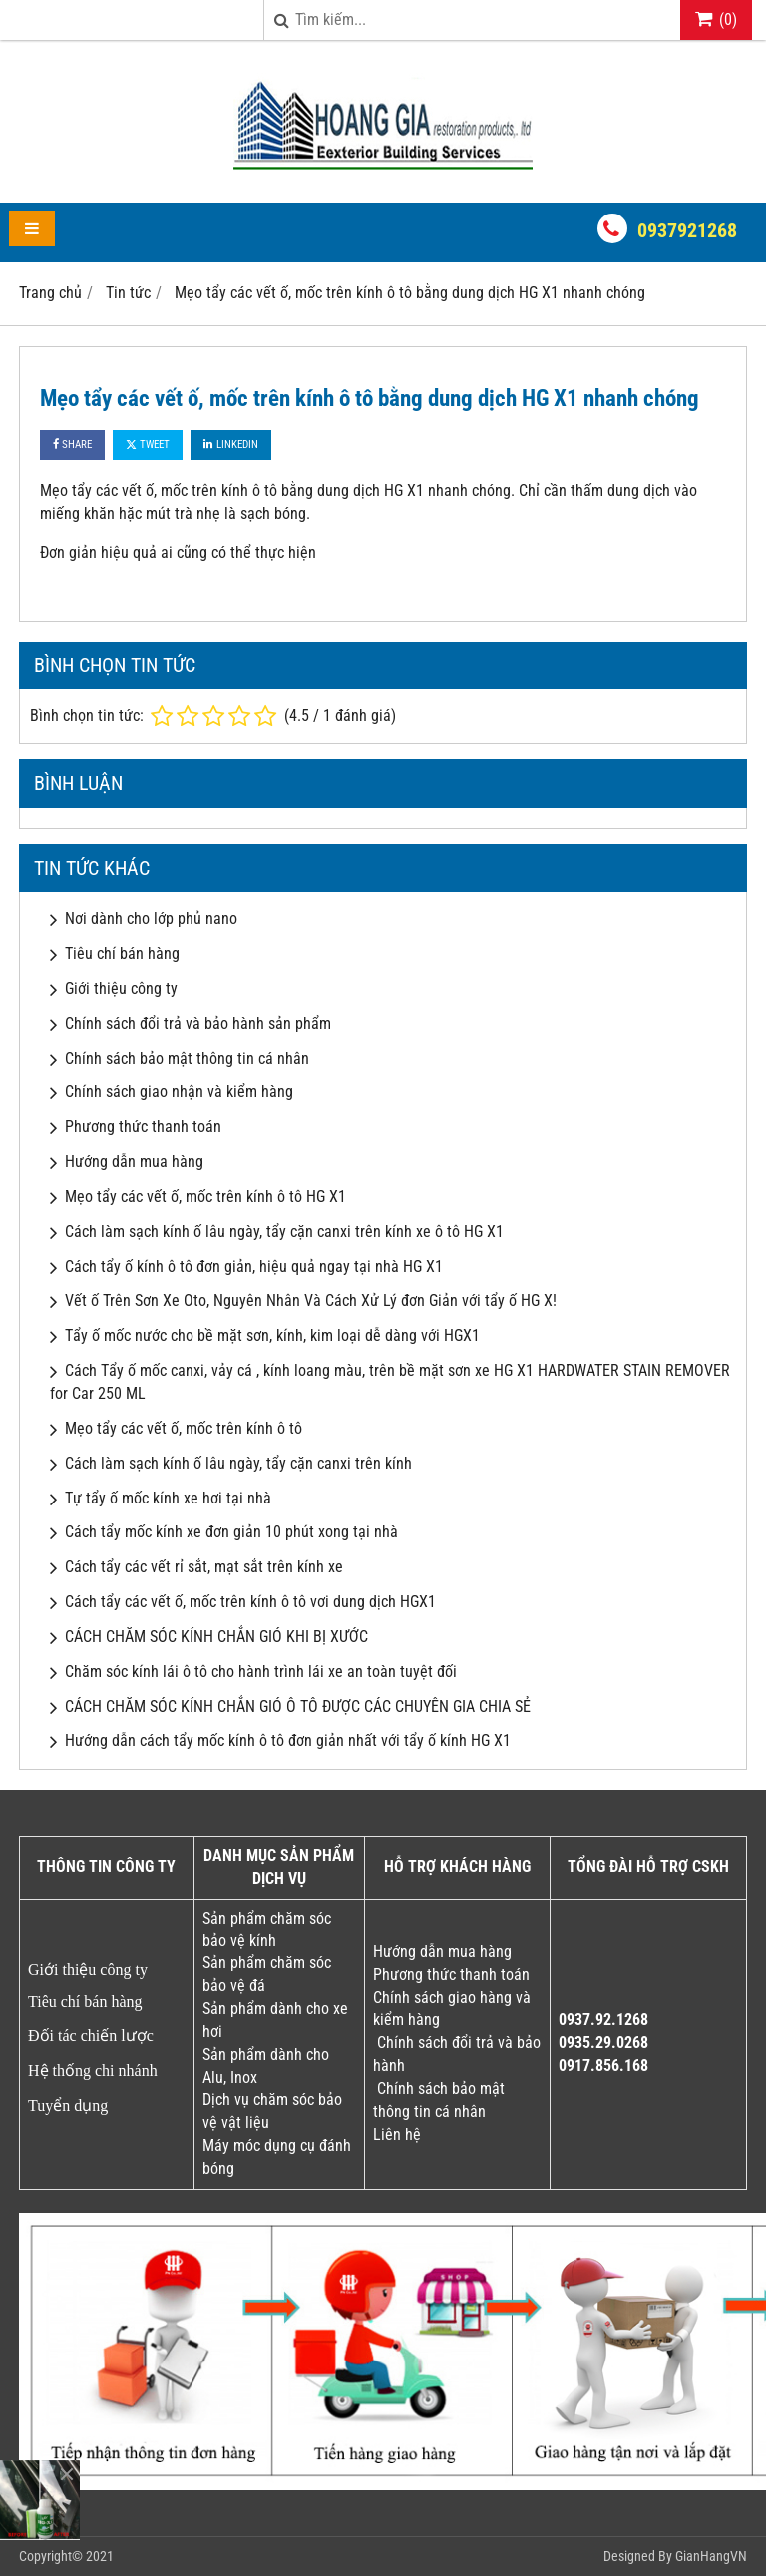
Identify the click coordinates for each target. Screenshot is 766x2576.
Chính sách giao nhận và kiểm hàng (179, 1091)
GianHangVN (711, 2556)
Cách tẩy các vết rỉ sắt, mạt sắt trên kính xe (204, 1566)
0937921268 (687, 230)
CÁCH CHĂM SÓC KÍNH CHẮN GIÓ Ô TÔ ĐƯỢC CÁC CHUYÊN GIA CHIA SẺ (298, 1706)
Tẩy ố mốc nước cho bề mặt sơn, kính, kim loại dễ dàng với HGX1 (272, 1335)
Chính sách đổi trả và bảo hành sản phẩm (198, 1023)
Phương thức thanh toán (143, 1126)
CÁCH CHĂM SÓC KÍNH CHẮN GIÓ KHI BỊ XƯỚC (216, 1636)
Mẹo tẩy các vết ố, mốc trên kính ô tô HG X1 (205, 1196)
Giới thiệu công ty (121, 988)
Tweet (148, 444)
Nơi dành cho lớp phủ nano (151, 918)
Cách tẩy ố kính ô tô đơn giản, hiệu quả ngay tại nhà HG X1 (254, 1266)
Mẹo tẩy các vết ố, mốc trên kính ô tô (183, 1428)
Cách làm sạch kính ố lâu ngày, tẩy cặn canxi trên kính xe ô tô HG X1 (284, 1231)
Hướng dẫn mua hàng (134, 1161)
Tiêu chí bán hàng (122, 953)
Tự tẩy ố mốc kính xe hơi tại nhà (168, 1498)
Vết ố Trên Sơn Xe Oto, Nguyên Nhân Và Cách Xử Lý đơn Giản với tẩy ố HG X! (311, 1300)
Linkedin (230, 444)
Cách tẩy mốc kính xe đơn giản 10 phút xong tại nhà (231, 1531)
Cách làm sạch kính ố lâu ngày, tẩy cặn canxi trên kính (238, 1463)
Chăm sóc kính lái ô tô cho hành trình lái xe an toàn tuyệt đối (261, 1671)
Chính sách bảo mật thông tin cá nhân (187, 1058)
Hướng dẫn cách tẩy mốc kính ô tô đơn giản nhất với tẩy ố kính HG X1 (288, 1740)
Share (72, 444)
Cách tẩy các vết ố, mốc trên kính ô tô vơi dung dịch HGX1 (250, 1601)
